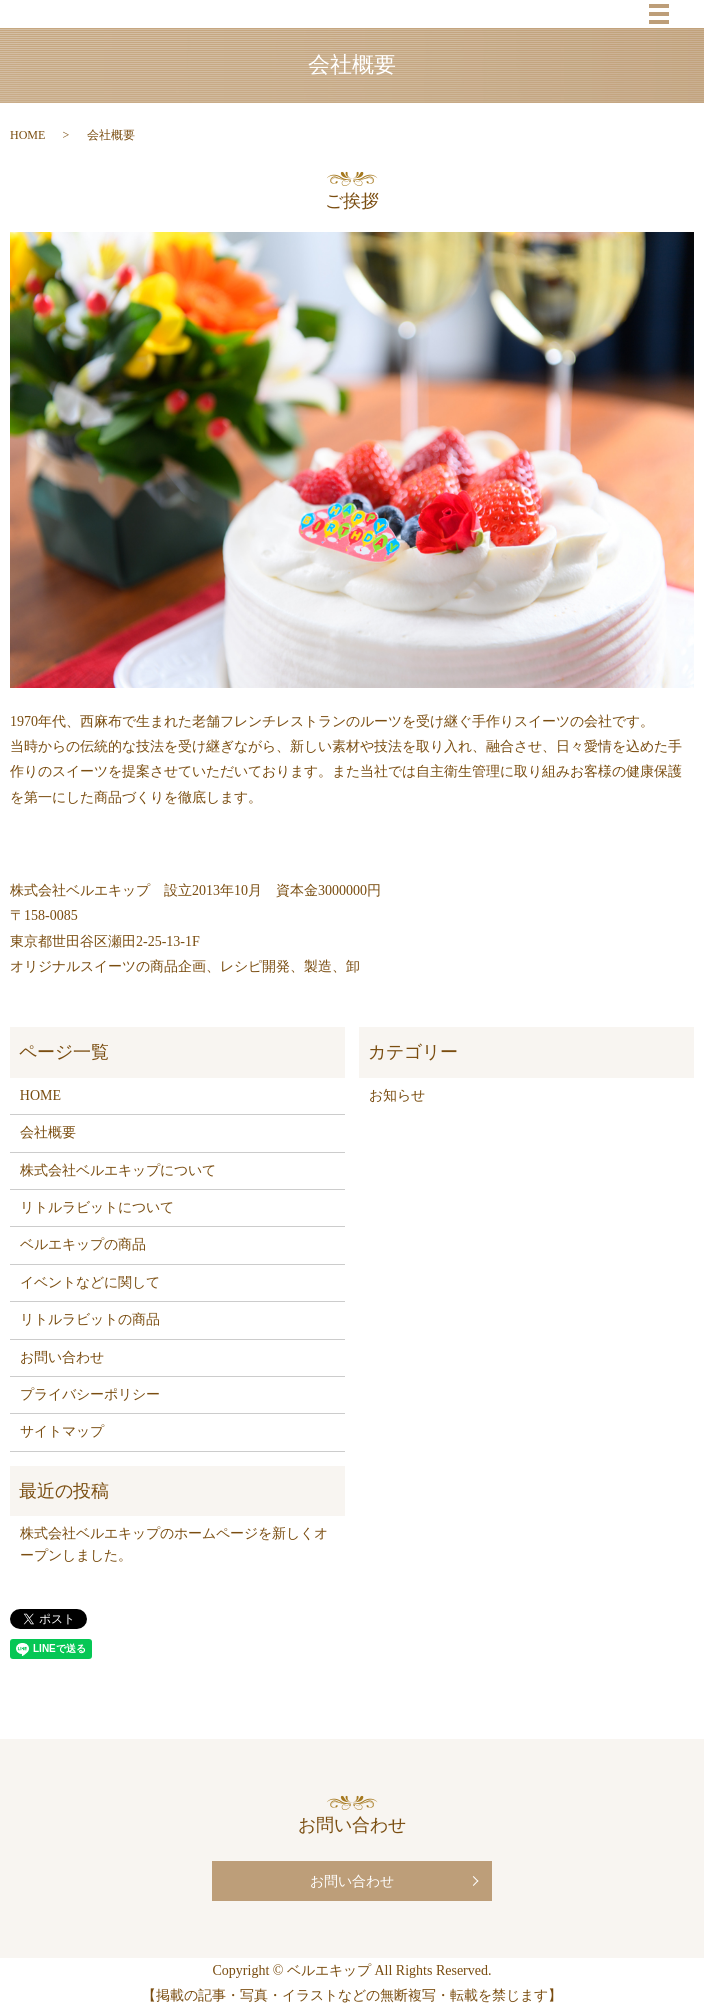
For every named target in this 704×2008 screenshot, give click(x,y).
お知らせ (397, 1095)
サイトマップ (62, 1431)
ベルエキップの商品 (83, 1244)
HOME (27, 135)
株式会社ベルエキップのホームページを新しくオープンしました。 (174, 1544)
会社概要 (48, 1132)
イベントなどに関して (90, 1282)
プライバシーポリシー (90, 1394)
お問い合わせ (62, 1357)
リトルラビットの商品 (90, 1319)
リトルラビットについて (97, 1207)
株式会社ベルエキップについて (118, 1170)
